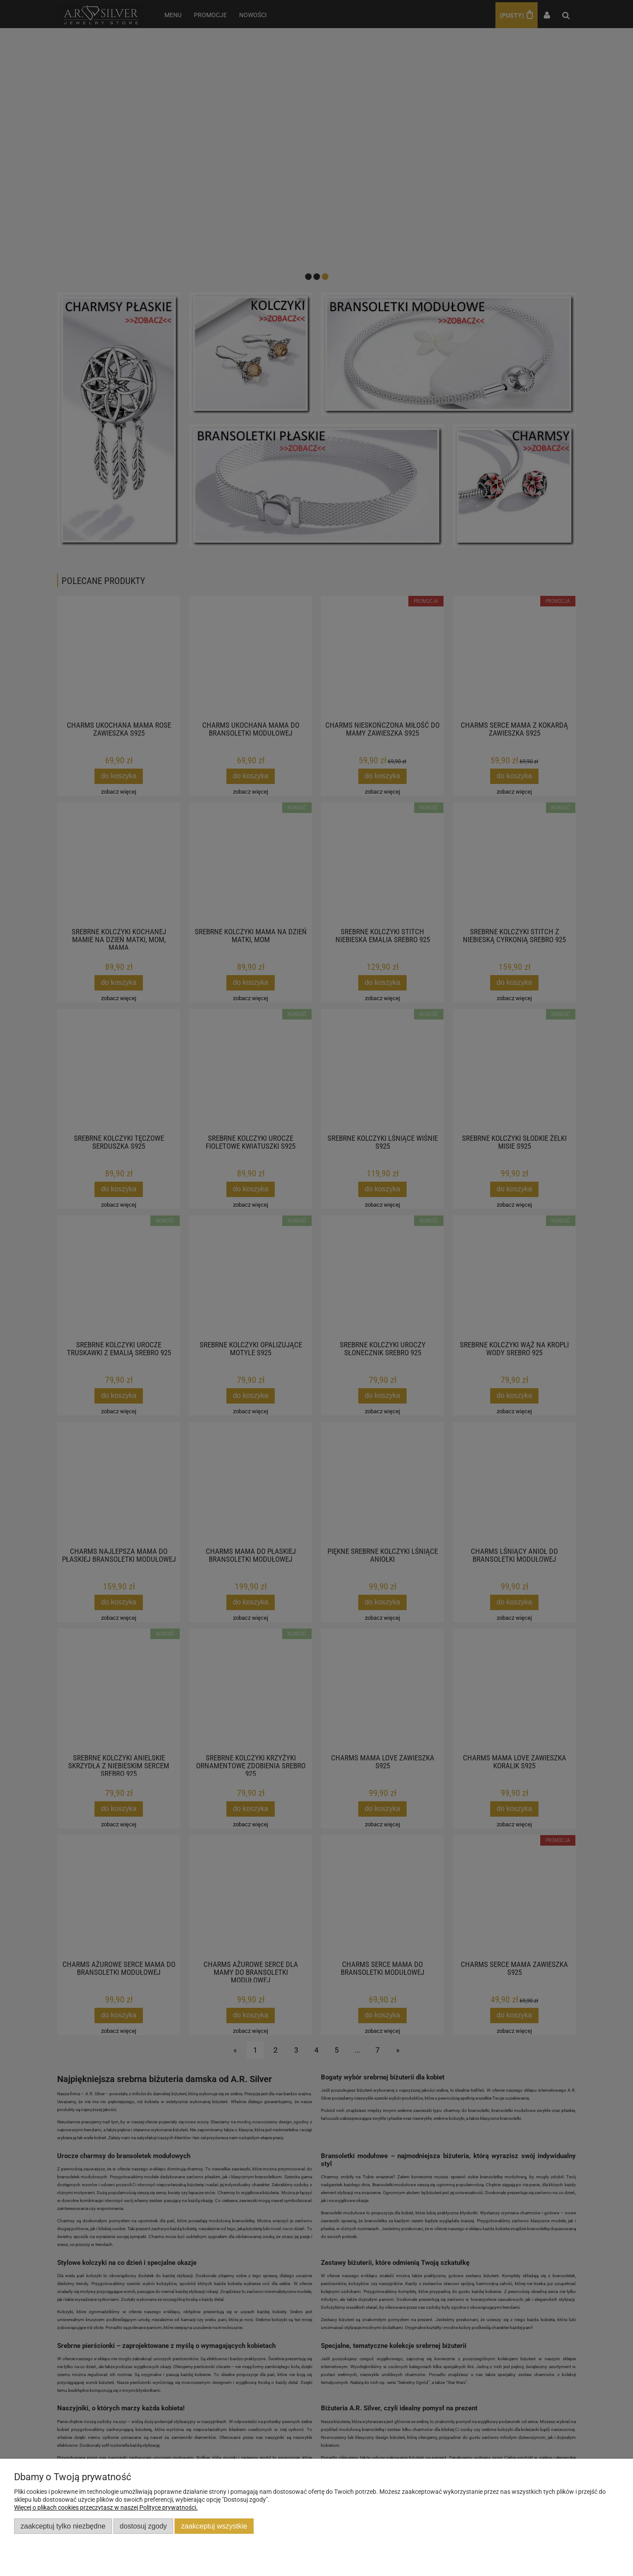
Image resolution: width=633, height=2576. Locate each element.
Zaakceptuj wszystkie (214, 2526)
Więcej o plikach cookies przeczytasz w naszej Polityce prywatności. (106, 2507)
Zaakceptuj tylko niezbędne (63, 2526)
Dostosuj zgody (143, 2526)
